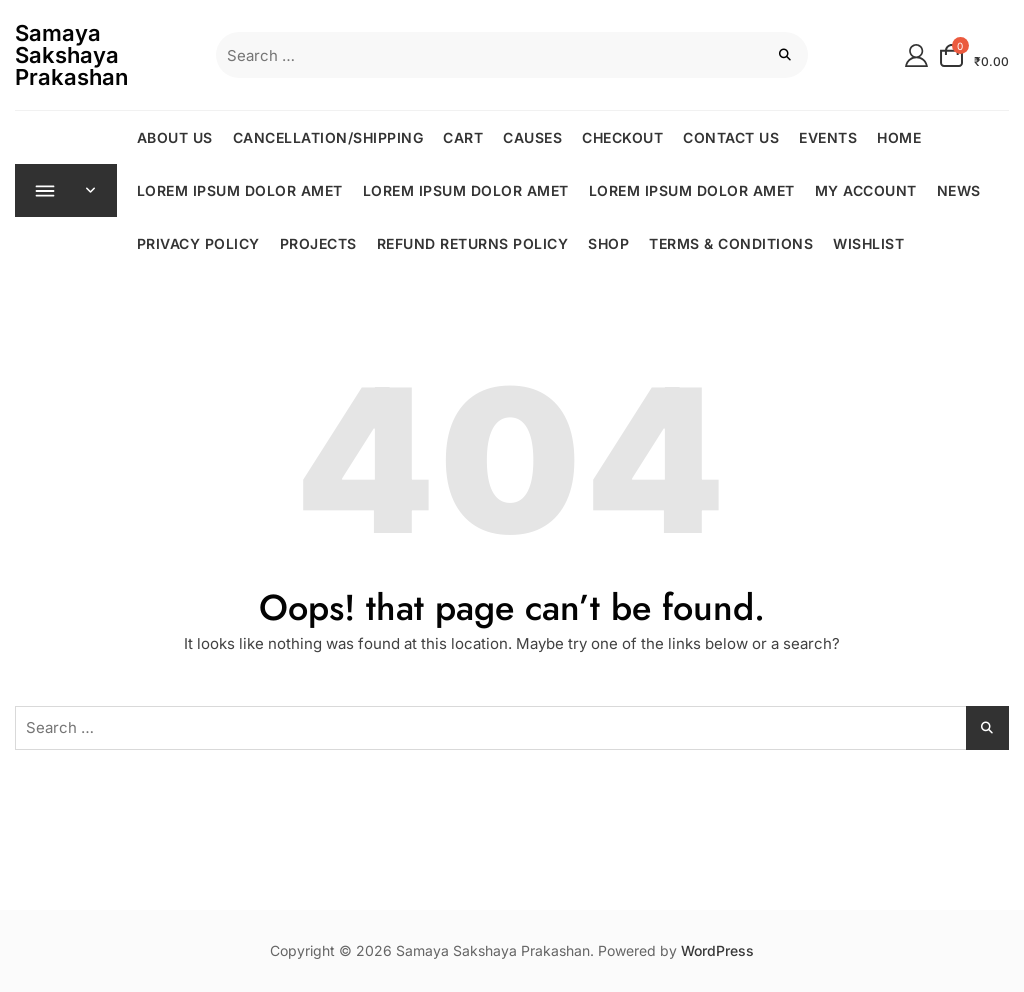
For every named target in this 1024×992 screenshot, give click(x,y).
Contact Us (732, 137)
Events (829, 137)
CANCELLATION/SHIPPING (328, 137)
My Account (866, 190)
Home (900, 137)
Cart (464, 137)
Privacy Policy (198, 243)
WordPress (717, 950)
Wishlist (869, 243)
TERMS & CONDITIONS (732, 243)
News (959, 190)
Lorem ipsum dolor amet (240, 190)
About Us (175, 137)
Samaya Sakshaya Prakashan (71, 55)
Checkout (623, 137)
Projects (318, 243)
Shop (609, 243)
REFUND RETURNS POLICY (473, 243)
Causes (533, 137)
